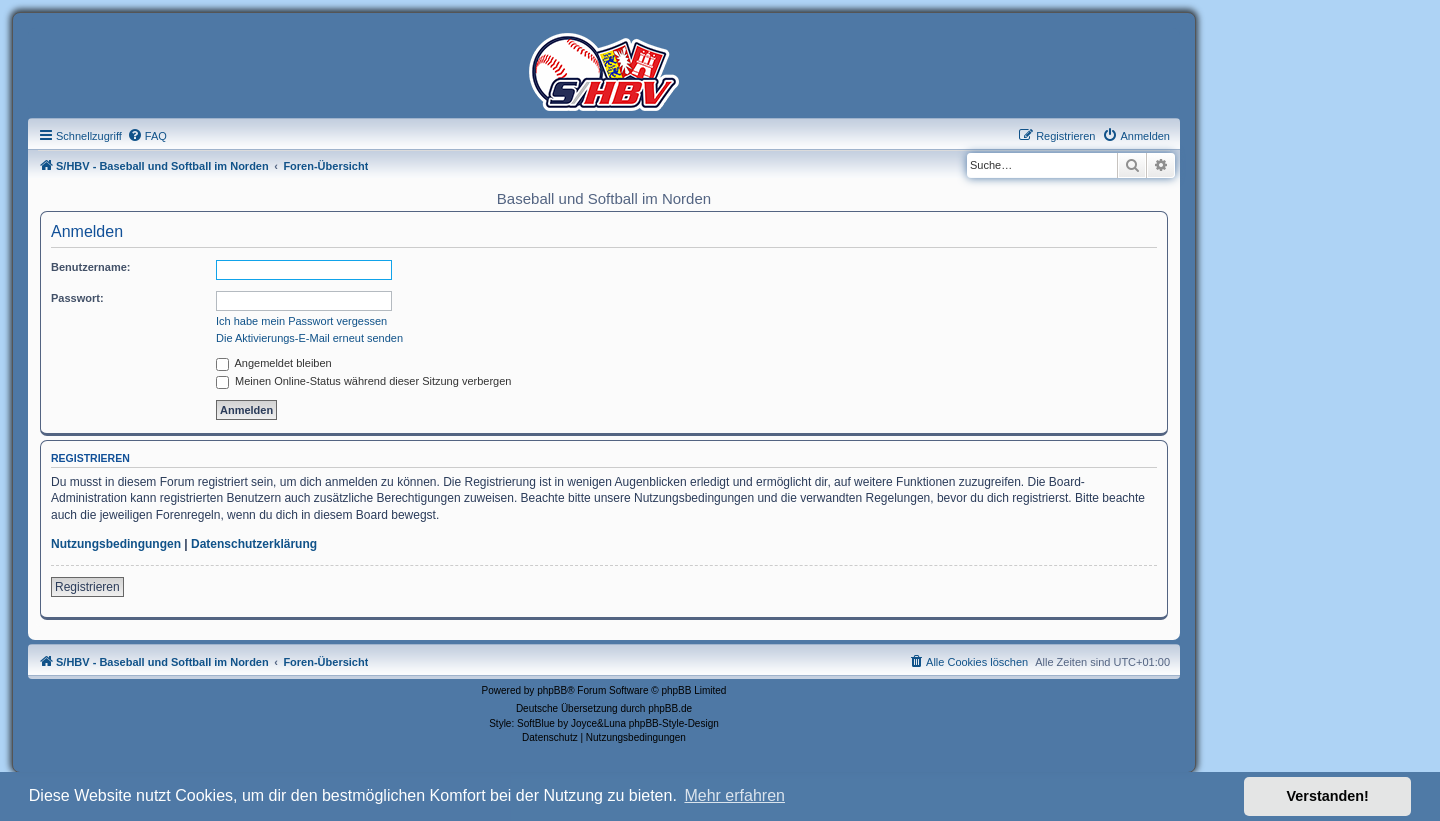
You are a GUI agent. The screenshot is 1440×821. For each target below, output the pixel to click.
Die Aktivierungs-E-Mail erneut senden (309, 338)
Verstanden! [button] (1328, 796)
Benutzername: (90, 267)
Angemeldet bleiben (274, 363)
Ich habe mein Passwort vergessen (301, 321)
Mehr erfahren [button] (734, 795)
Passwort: (77, 298)
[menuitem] (147, 136)
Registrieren (87, 587)
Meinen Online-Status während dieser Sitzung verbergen (363, 381)
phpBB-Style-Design (674, 723)
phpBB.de (670, 708)
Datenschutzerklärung (254, 544)
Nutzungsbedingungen (116, 544)
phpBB (552, 690)
